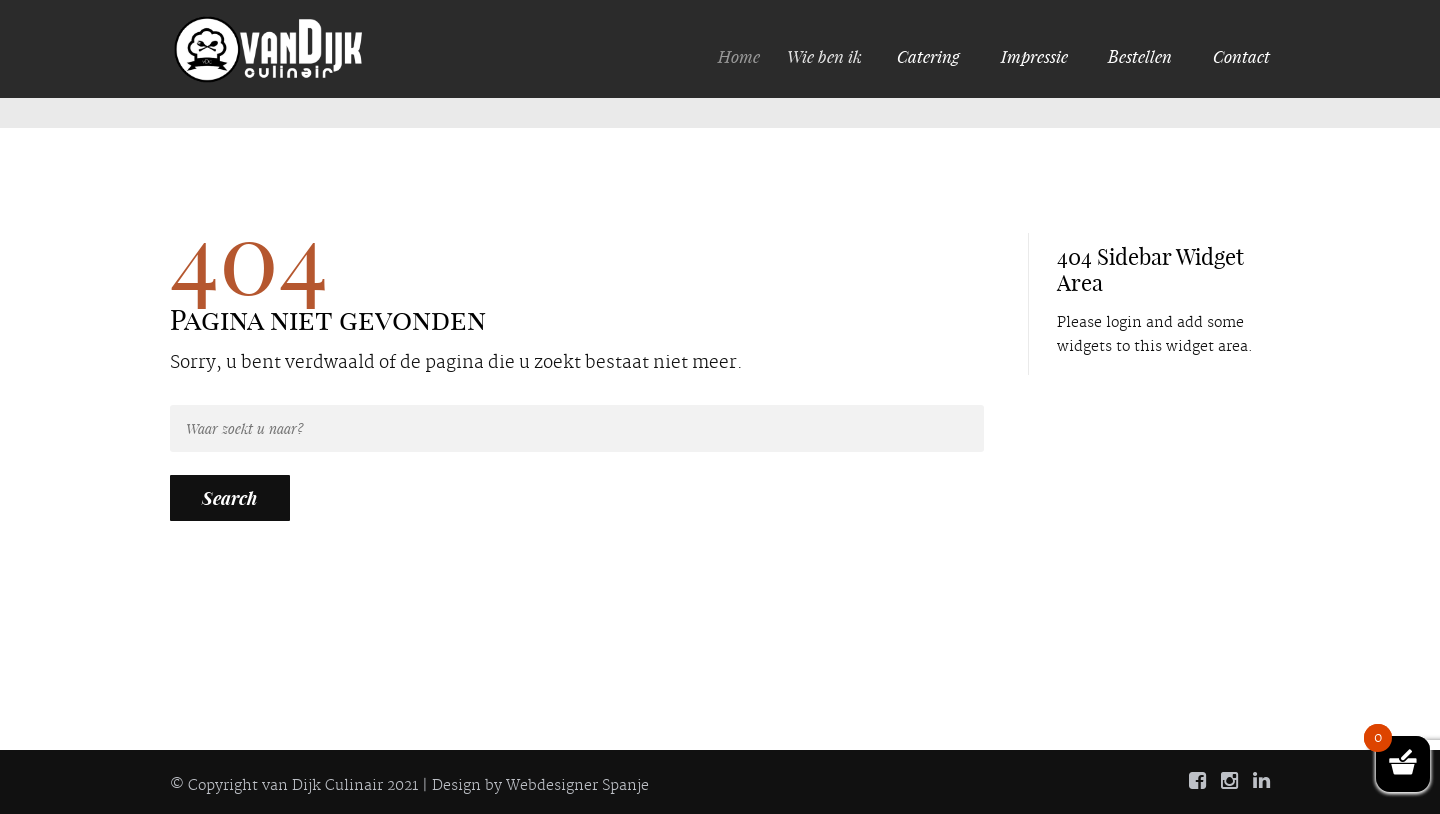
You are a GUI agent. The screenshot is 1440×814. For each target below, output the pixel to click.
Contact (1241, 56)
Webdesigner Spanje (577, 786)
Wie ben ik (829, 56)
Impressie (1034, 56)
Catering (929, 56)
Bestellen (1140, 56)
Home (746, 56)
